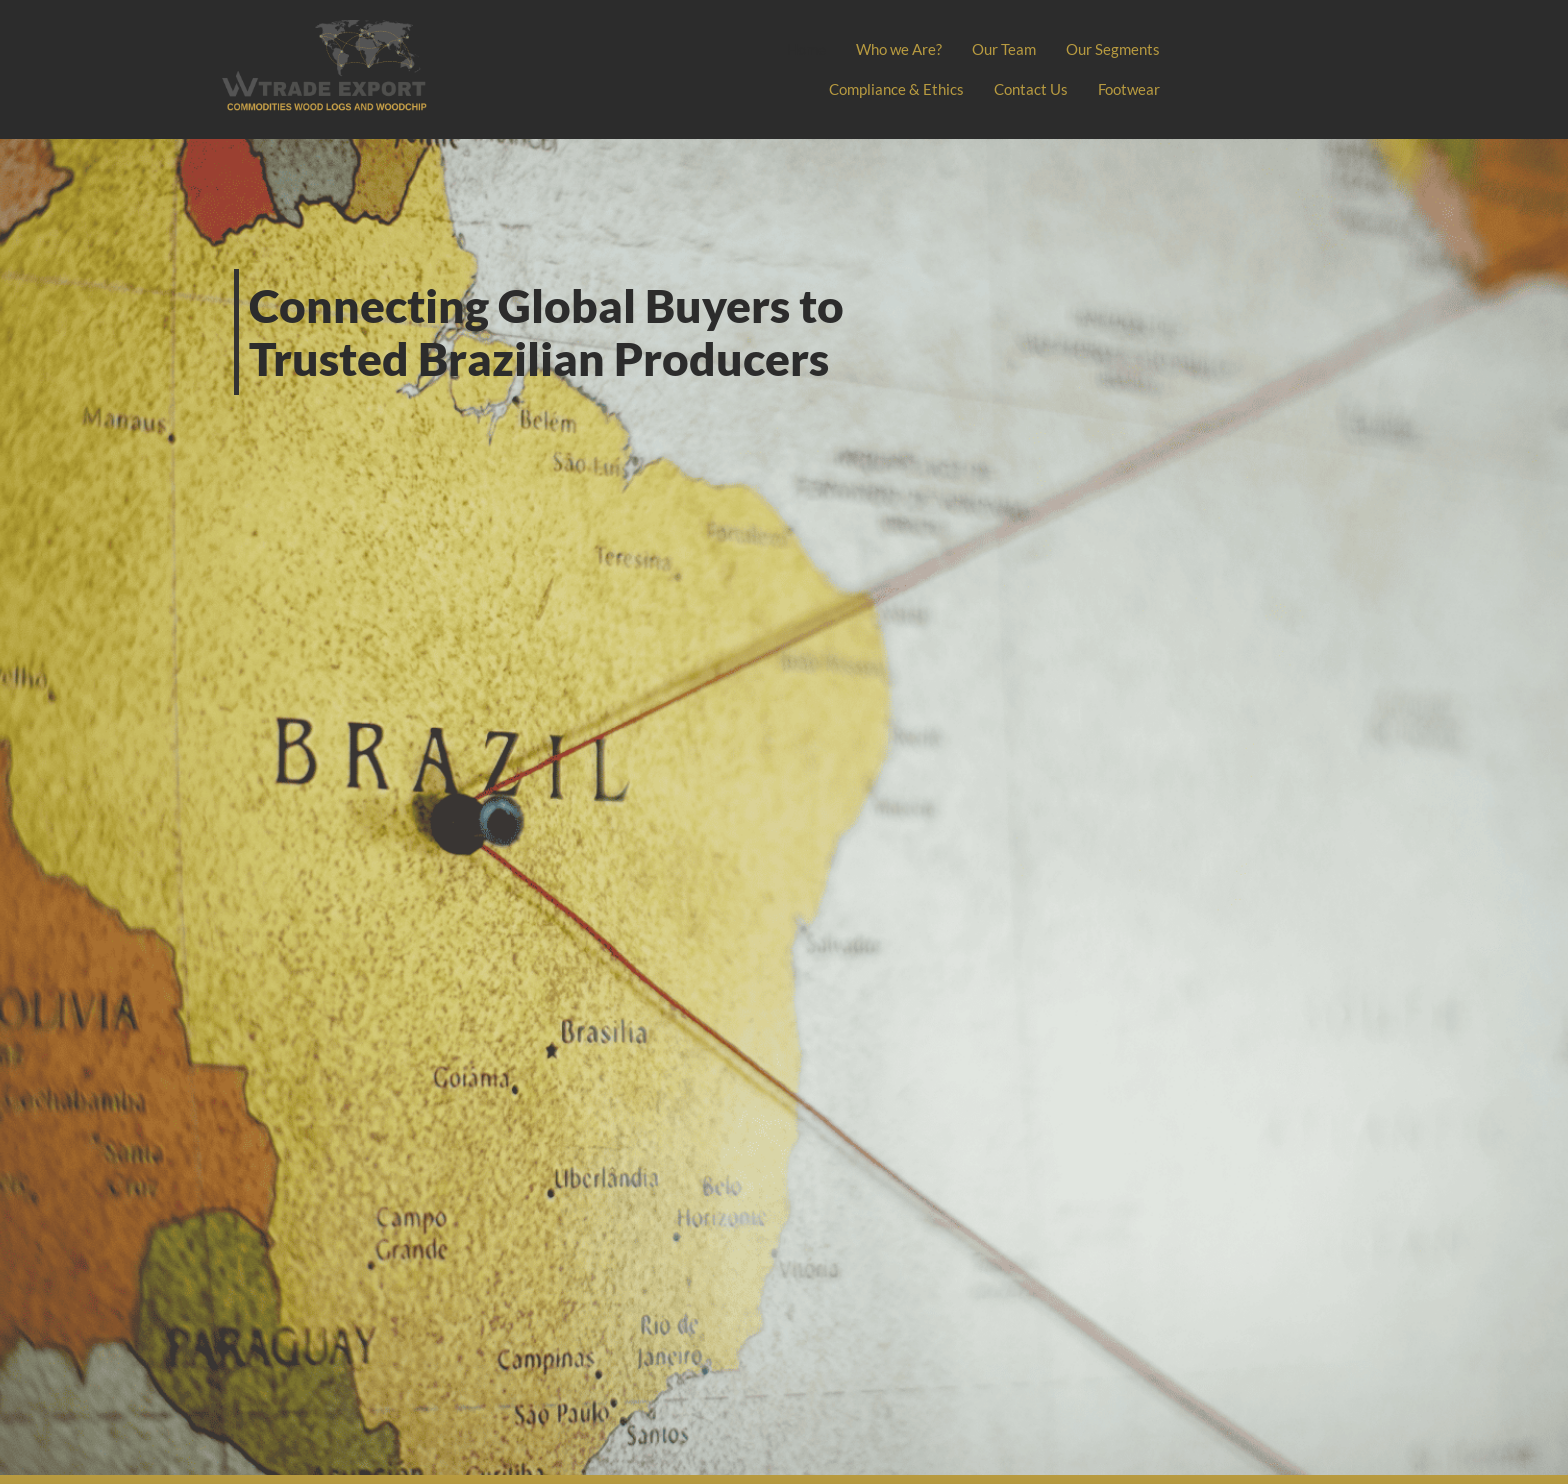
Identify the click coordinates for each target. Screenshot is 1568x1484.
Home (806, 49)
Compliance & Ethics (896, 89)
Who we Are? (899, 49)
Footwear (1129, 89)
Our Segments (1113, 49)
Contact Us (1031, 89)
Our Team (1004, 49)
